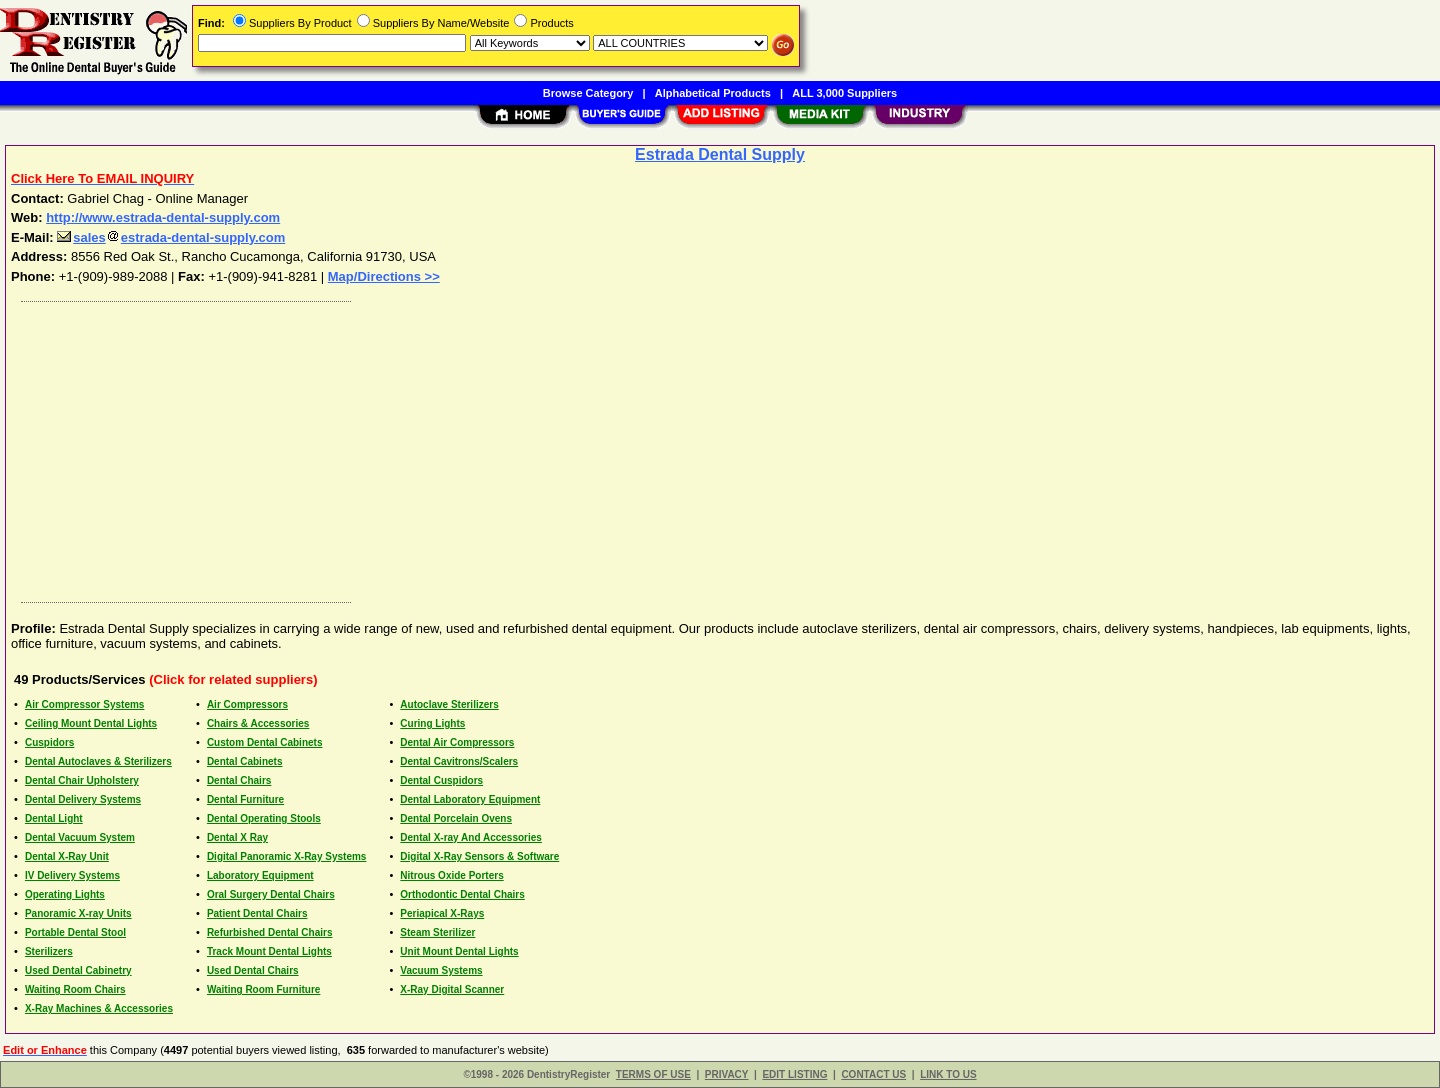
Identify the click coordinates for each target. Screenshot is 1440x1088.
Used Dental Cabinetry (78, 970)
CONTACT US (873, 1074)
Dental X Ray (237, 837)
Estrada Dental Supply (720, 154)
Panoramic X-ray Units (78, 913)
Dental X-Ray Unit (67, 856)
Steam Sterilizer (437, 932)
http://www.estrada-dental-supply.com (163, 217)
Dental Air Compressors (457, 742)
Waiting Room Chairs (75, 989)
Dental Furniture (245, 799)
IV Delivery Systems (72, 875)
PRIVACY (727, 1074)
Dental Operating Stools (264, 818)
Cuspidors (49, 742)
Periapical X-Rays (442, 913)
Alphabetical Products (713, 93)
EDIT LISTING (794, 1074)
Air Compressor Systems (85, 704)
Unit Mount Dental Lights (459, 951)
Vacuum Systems (441, 970)
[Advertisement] (613, 447)
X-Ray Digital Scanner (452, 989)
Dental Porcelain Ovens (456, 818)
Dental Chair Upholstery (82, 780)
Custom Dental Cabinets (265, 742)
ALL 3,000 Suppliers (844, 93)
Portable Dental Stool (75, 932)
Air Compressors (247, 704)
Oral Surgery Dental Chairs (271, 894)
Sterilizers (49, 951)
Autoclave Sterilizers (449, 704)
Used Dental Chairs (253, 970)
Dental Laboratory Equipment (470, 799)
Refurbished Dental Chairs (270, 932)
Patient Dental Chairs (257, 913)
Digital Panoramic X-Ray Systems (287, 856)
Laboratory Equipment (260, 875)
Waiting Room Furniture (264, 989)
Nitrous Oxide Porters (451, 875)
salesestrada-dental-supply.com (171, 237)
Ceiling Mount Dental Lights (91, 723)
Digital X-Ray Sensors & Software (479, 856)
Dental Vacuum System (80, 837)
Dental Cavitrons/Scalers (459, 761)
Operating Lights (65, 894)
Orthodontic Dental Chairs (462, 894)
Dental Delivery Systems (83, 799)
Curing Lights (432, 723)
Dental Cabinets (245, 761)
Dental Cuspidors (441, 780)
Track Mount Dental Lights (269, 951)
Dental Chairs (239, 780)
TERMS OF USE (653, 1074)
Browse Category (588, 93)
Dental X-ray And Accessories (471, 837)
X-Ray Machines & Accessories (99, 1008)
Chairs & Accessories (258, 723)
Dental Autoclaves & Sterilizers (98, 761)
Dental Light (54, 818)
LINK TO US (948, 1074)
